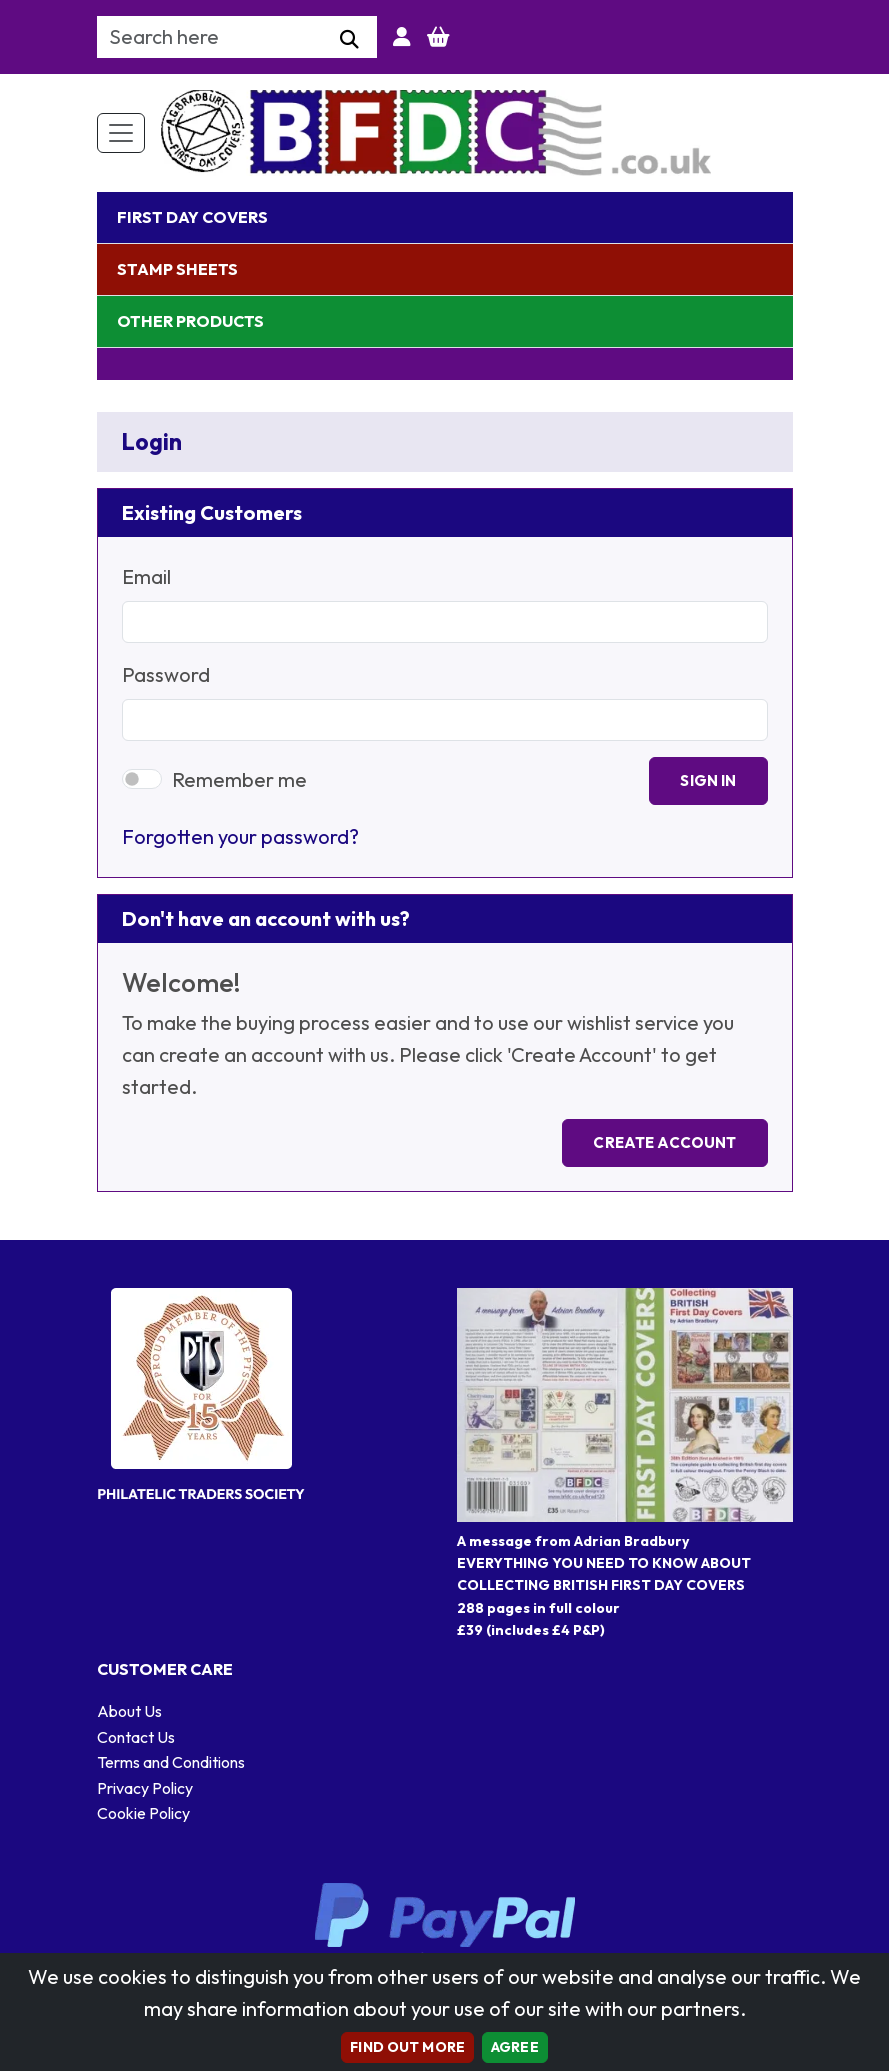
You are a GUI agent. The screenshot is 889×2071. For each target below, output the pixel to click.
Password (166, 674)
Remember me (239, 779)
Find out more (407, 2047)
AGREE (515, 2047)
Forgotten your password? (240, 836)
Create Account (664, 1142)
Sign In (708, 780)
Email (146, 576)
